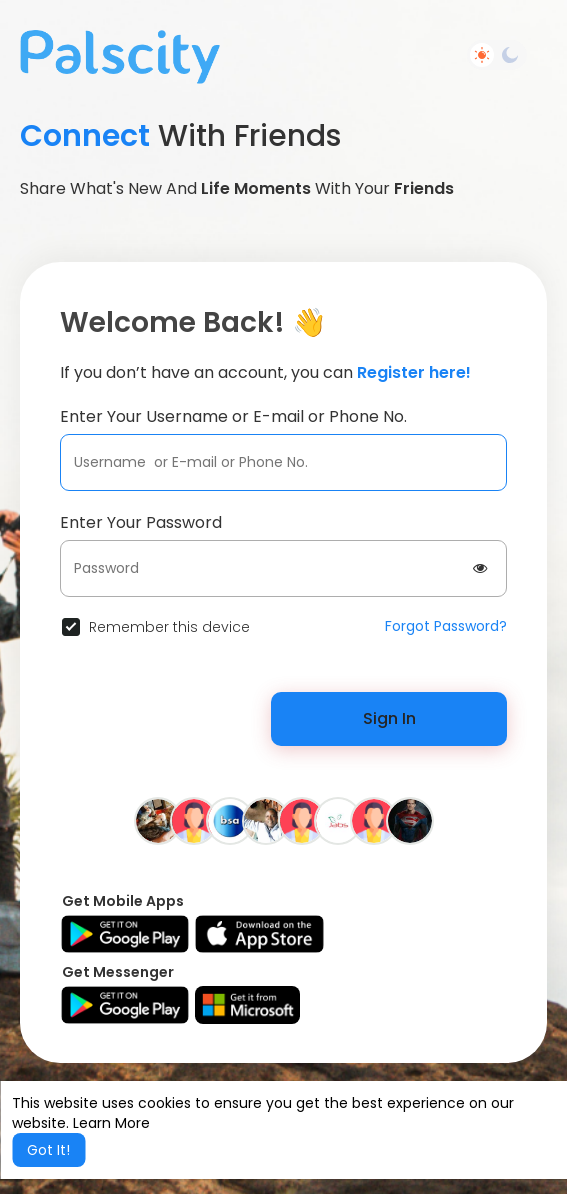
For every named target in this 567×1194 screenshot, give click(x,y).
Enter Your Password (141, 522)
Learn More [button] (111, 1123)
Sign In (389, 718)
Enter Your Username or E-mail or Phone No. (233, 416)
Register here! (414, 372)
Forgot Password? (446, 626)
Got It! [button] (48, 1150)
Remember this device (169, 627)
